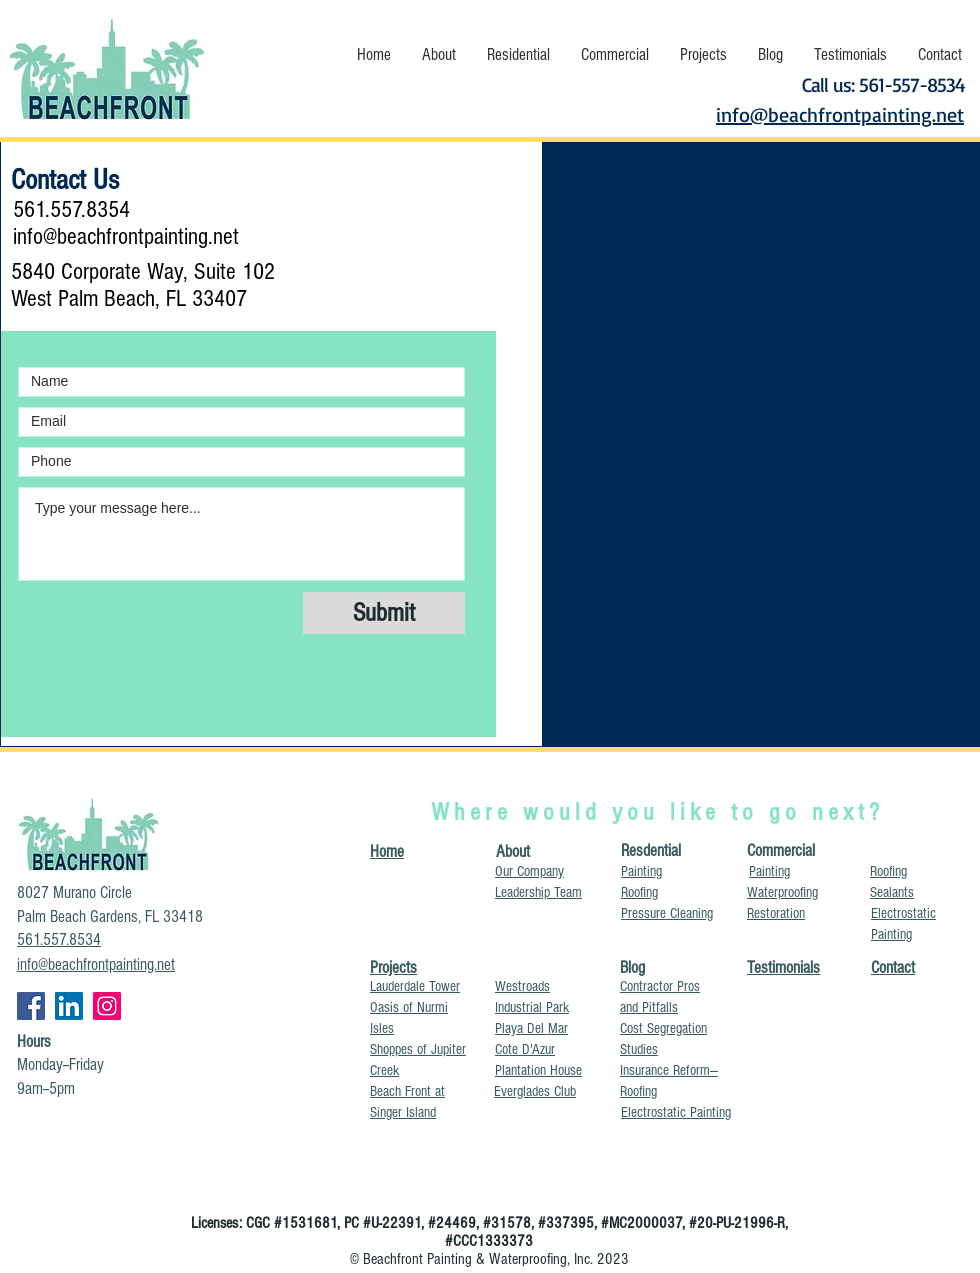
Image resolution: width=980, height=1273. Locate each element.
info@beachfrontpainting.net (126, 236)
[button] (438, 54)
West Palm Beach (83, 298)
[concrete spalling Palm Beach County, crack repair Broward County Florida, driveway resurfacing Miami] (69, 1006)
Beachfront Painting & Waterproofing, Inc (476, 1259)
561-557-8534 (912, 84)
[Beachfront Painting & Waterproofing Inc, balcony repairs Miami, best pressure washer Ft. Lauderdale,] (31, 1006)
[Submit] (384, 613)
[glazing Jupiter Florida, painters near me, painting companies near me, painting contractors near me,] (107, 1006)
